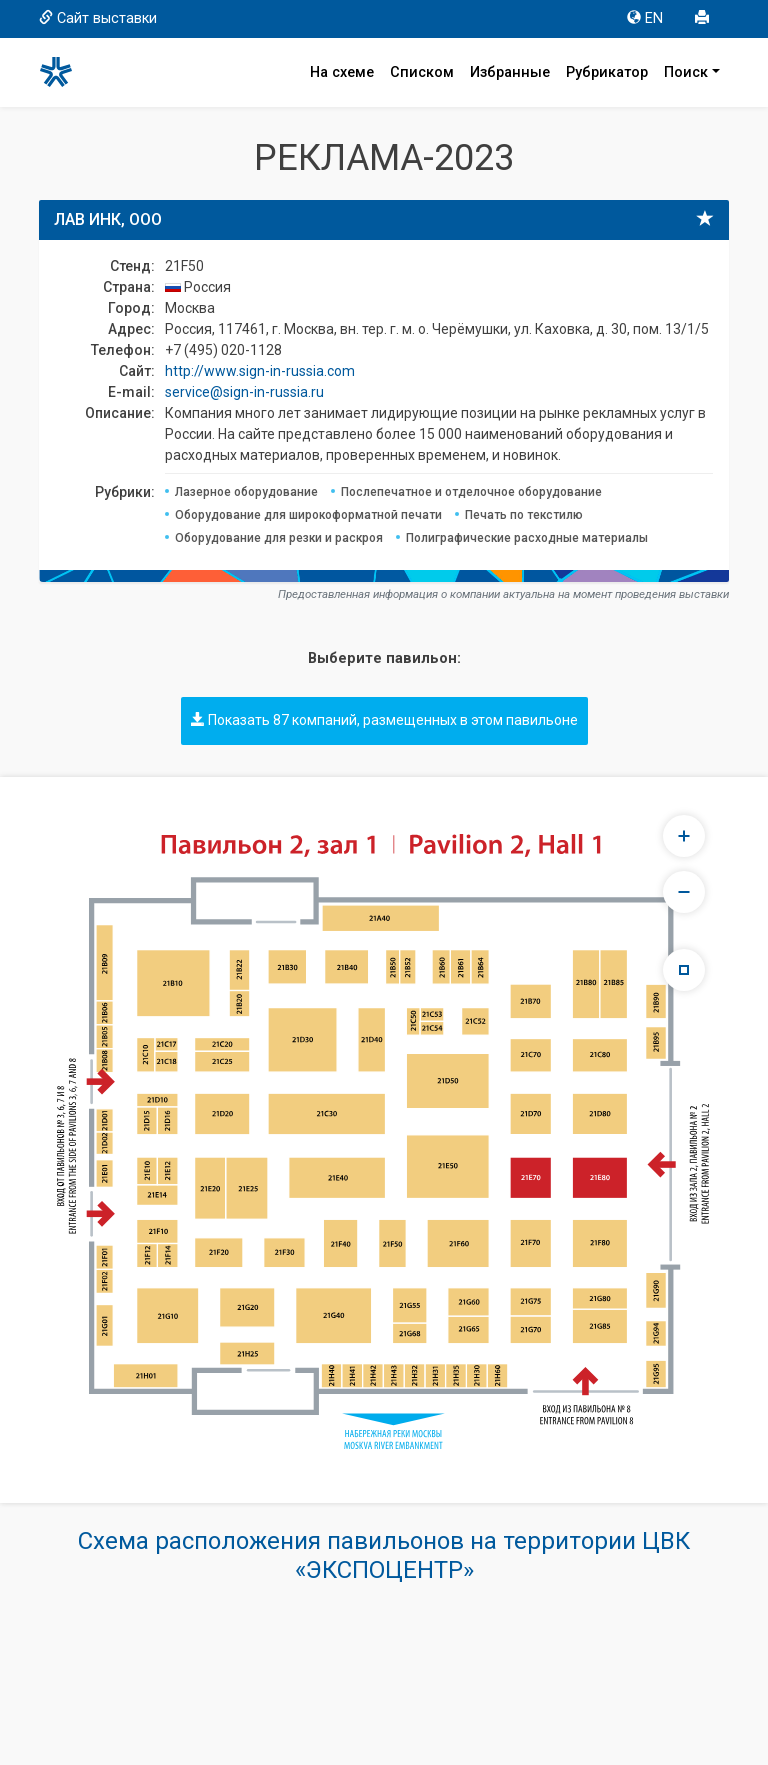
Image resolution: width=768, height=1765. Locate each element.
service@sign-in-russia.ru (244, 392)
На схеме (342, 72)
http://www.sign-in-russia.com (260, 371)
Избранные (510, 72)
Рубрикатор (607, 72)
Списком (422, 72)
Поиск (686, 72)
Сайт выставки (98, 18)
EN (645, 18)
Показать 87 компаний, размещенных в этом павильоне (384, 720)
